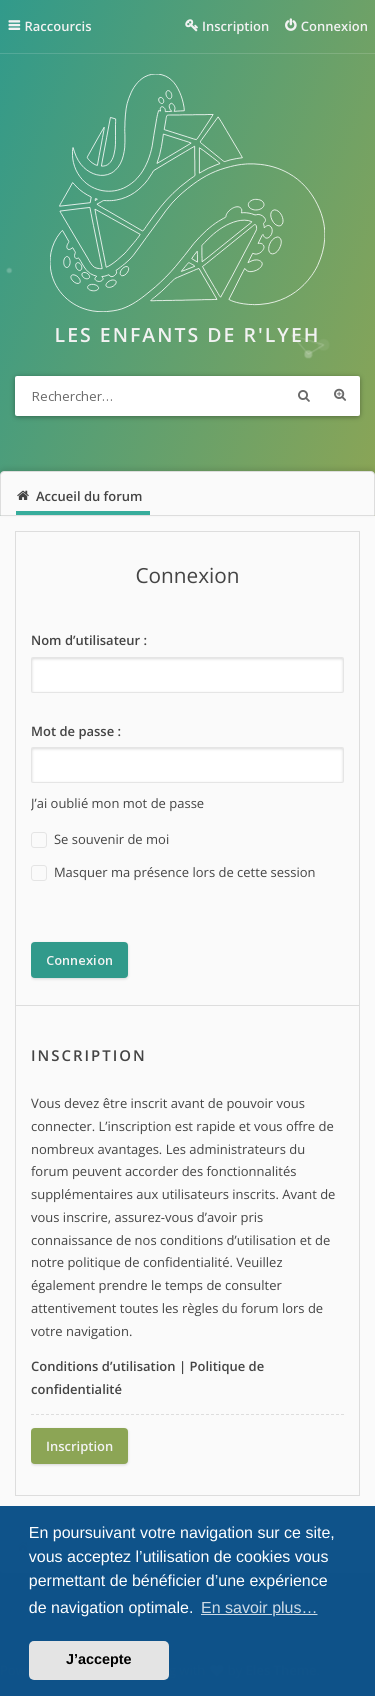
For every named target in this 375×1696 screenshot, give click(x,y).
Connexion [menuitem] (334, 26)
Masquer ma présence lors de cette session (173, 872)
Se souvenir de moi (100, 839)
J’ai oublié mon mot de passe (117, 803)
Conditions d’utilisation (103, 1366)
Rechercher (304, 396)
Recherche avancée (340, 396)
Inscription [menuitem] (235, 26)
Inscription (79, 1446)
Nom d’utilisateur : (89, 640)
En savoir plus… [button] (259, 1608)
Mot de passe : (76, 731)
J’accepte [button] (99, 1660)
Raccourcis (58, 26)
